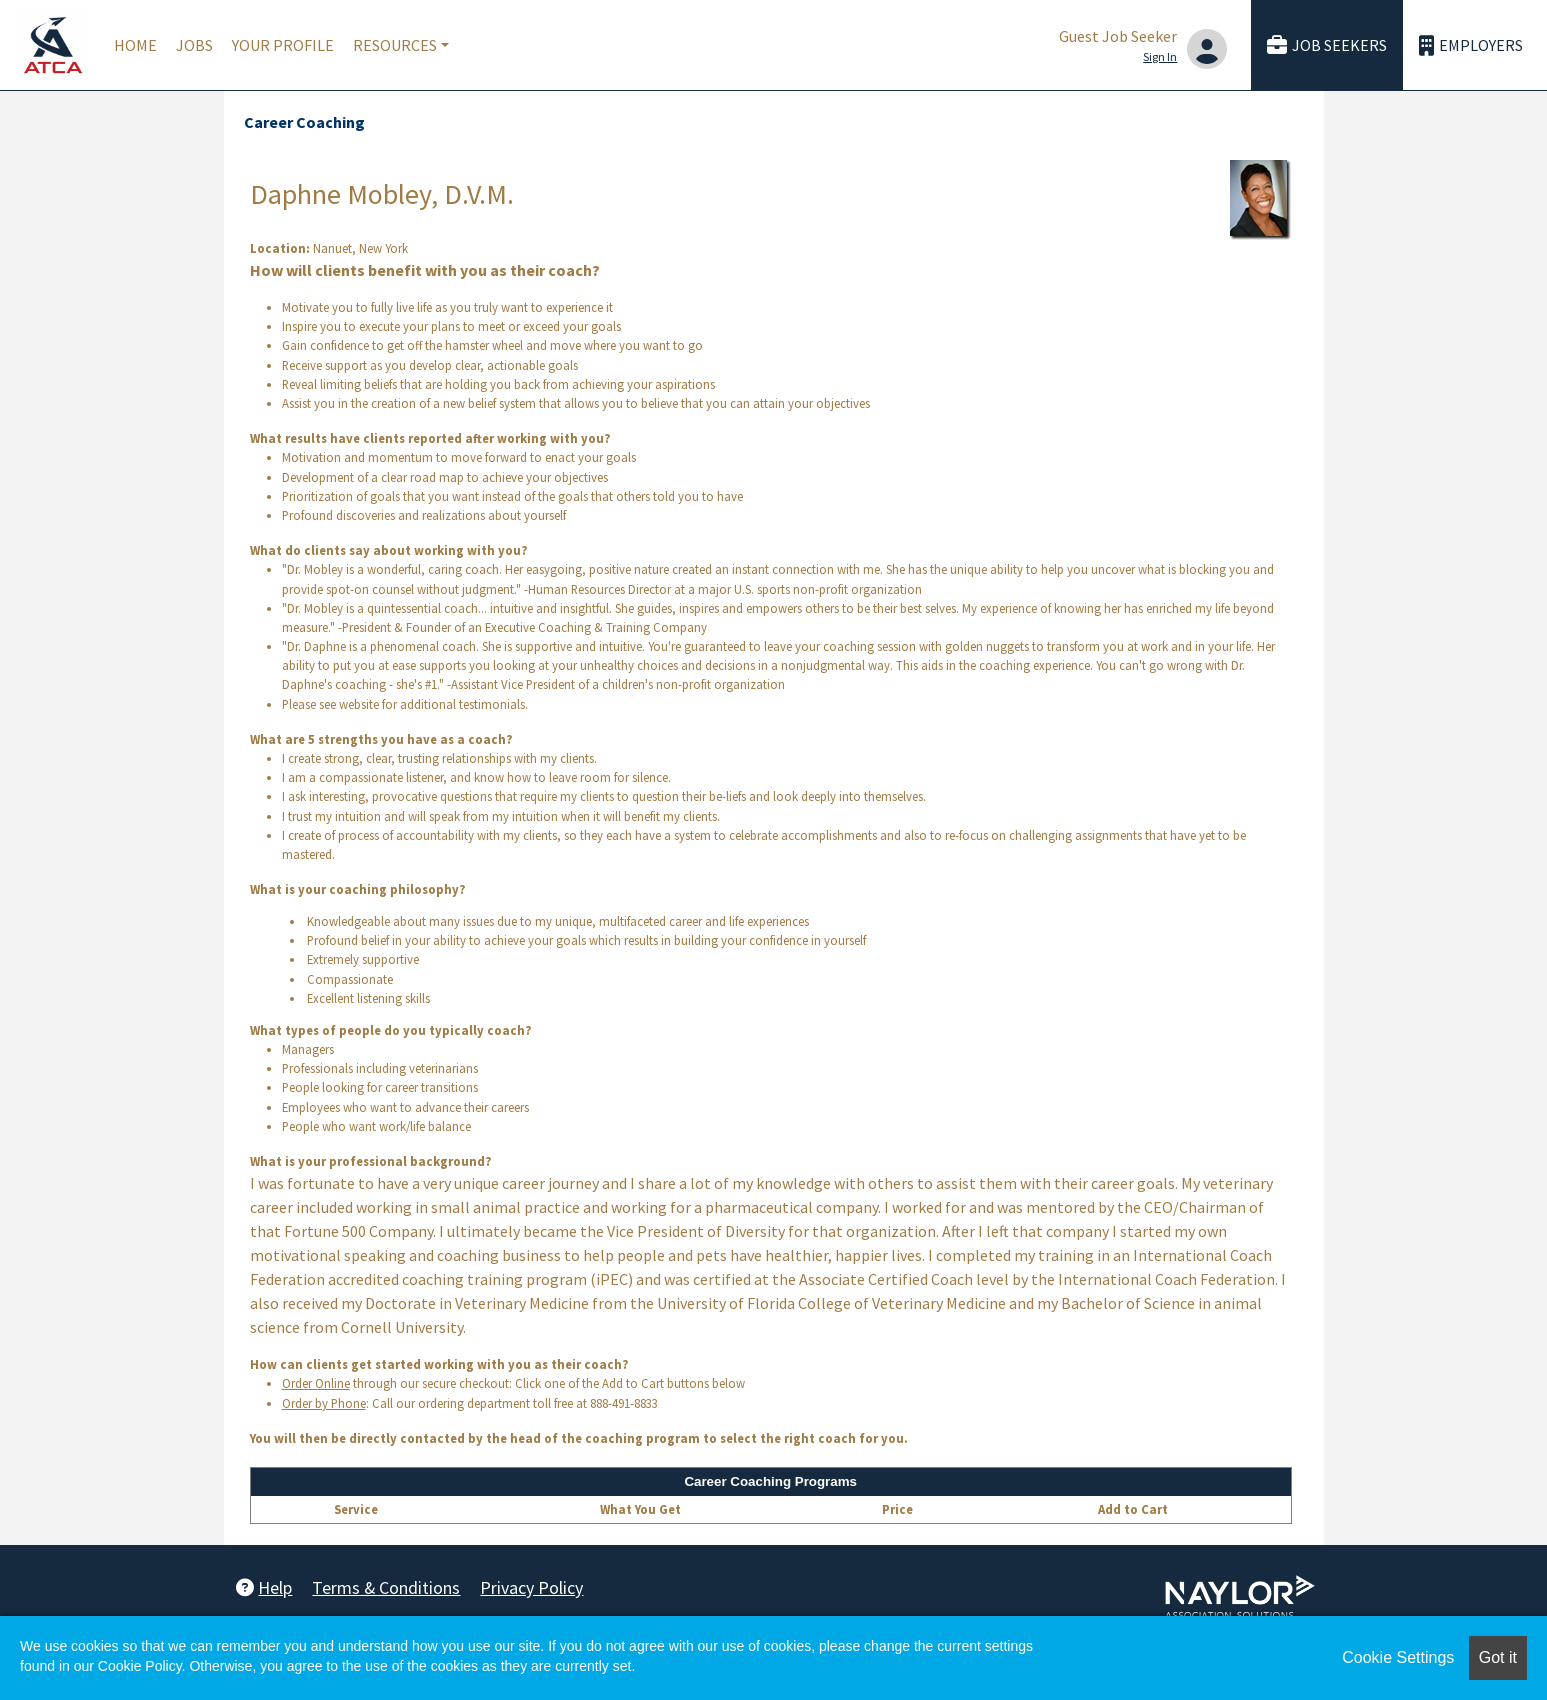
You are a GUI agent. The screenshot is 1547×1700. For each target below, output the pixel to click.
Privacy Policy (531, 1587)
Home (135, 45)
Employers (1471, 45)
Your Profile (283, 45)
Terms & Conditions (386, 1587)
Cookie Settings (1398, 1657)
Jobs (194, 45)
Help (264, 1587)
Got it (1498, 1657)
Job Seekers (1327, 45)
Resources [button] (395, 45)
